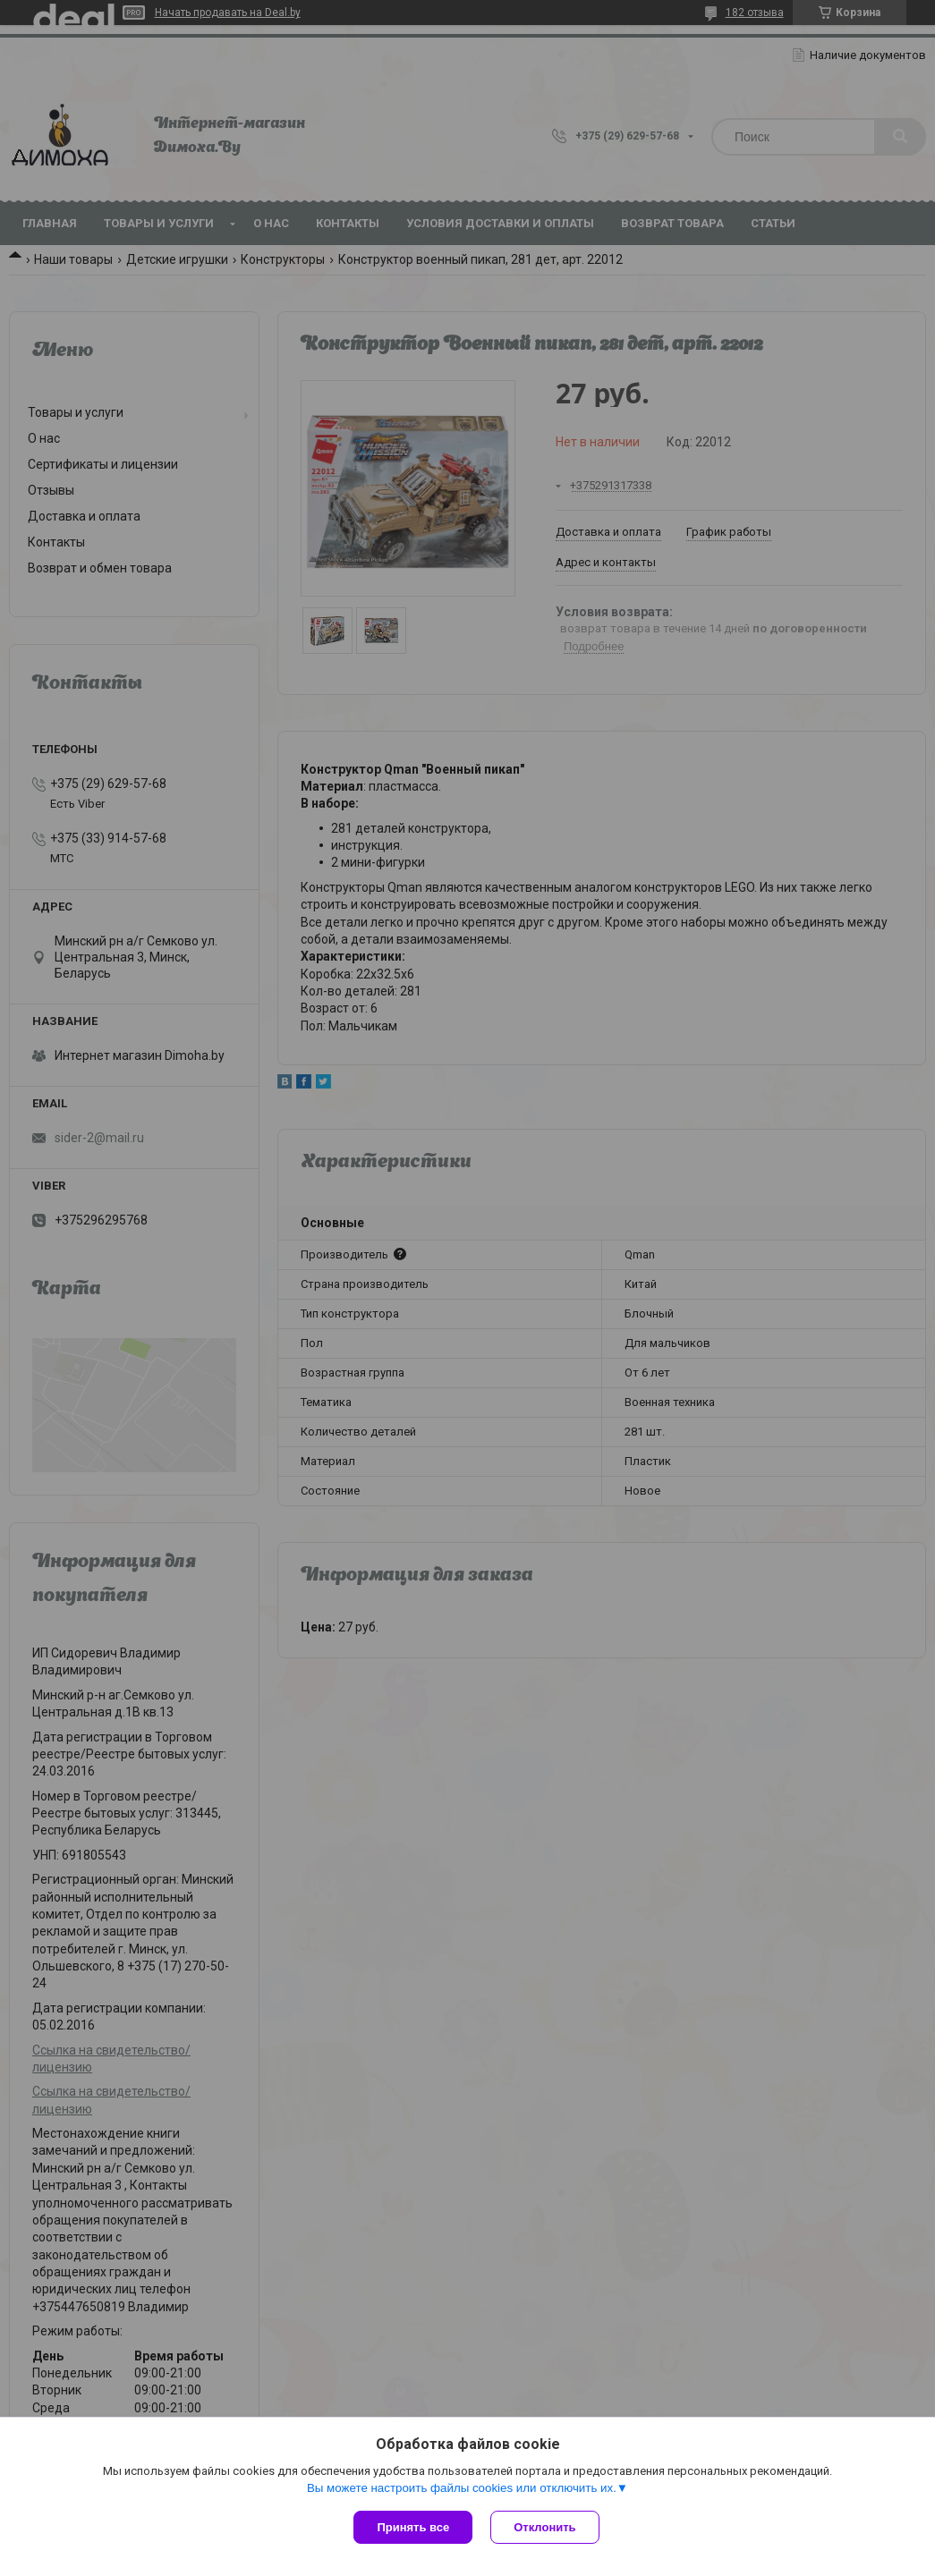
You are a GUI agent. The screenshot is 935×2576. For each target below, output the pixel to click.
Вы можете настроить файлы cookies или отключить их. (461, 2488)
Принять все (413, 2527)
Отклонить (544, 2527)
